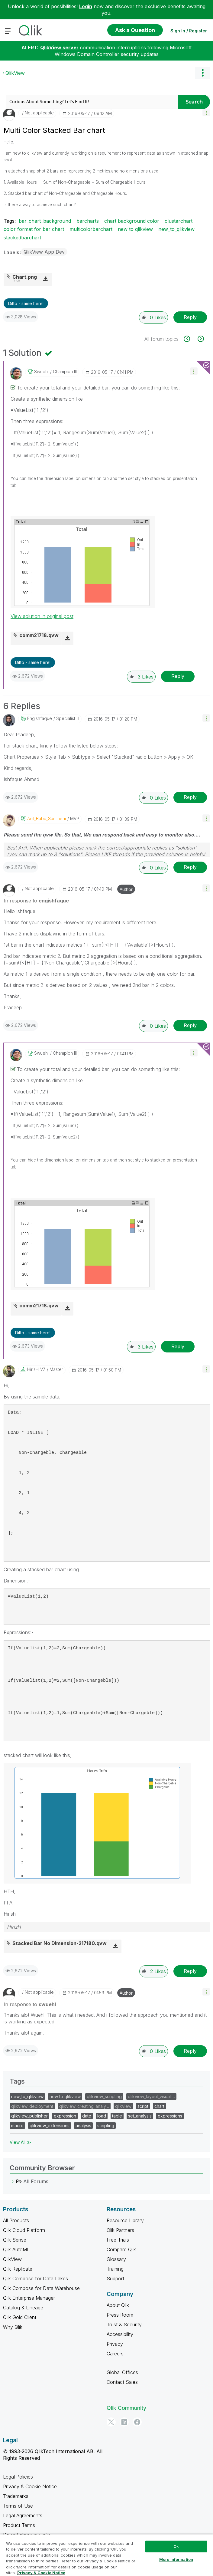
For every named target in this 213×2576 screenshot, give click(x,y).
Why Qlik (12, 2327)
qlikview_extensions (49, 2125)
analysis (83, 2125)
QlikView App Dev (44, 251)
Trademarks (15, 2496)
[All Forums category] (13, 2181)
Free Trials (118, 2240)
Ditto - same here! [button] (26, 303)
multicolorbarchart (90, 229)
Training (115, 2269)
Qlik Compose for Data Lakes (35, 2278)
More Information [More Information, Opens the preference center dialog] (176, 2559)
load (101, 2115)
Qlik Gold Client (19, 2317)
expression (65, 2115)
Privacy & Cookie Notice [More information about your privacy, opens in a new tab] (41, 2572)
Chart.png (24, 277)
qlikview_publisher (29, 2115)
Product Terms (19, 2525)
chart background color (131, 221)
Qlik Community (126, 2408)
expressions (170, 2115)
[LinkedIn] (124, 2421)
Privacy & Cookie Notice (30, 2486)
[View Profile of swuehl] (41, 371)
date (86, 2115)
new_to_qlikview (176, 229)
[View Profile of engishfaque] (39, 718)
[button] (206, 112)
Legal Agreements (22, 2515)
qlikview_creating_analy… (84, 2106)
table (117, 2115)
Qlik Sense (14, 2240)
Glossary (116, 2259)
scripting (105, 2125)
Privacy (115, 2344)
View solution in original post (42, 616)
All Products (16, 2220)
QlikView (15, 73)
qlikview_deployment (32, 2106)
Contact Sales (122, 2382)
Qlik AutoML (16, 2249)
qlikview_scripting (104, 2096)
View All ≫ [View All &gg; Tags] (20, 2142)
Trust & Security (124, 2324)
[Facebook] (137, 2421)
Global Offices (122, 2372)
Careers (115, 2354)
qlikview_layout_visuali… (151, 2096)
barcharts (87, 221)
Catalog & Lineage (23, 2308)
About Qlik (118, 2305)
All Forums (35, 2181)
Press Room (120, 2315)
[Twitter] (111, 2421)
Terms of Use (18, 2506)
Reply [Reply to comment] (177, 676)
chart (159, 2106)
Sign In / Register (188, 30)
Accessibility (120, 2334)
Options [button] (202, 73)
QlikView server (59, 47)
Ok (176, 2546)
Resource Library (125, 2220)
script (142, 2106)
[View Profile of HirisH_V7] (36, 1369)
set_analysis (140, 2115)
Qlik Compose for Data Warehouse (41, 2288)
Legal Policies (18, 2477)
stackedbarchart (22, 238)
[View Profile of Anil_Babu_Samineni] (46, 818)
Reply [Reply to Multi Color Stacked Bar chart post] (190, 317)
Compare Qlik (121, 2249)
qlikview (123, 2106)
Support (115, 2278)
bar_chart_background (45, 221)
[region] (106, 2555)
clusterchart (178, 221)
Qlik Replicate (17, 2269)
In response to (36, 901)
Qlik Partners (120, 2230)
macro (17, 2125)
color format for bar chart (34, 229)
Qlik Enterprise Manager (29, 2298)
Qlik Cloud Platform (24, 2230)
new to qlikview (135, 229)
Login (85, 6)
